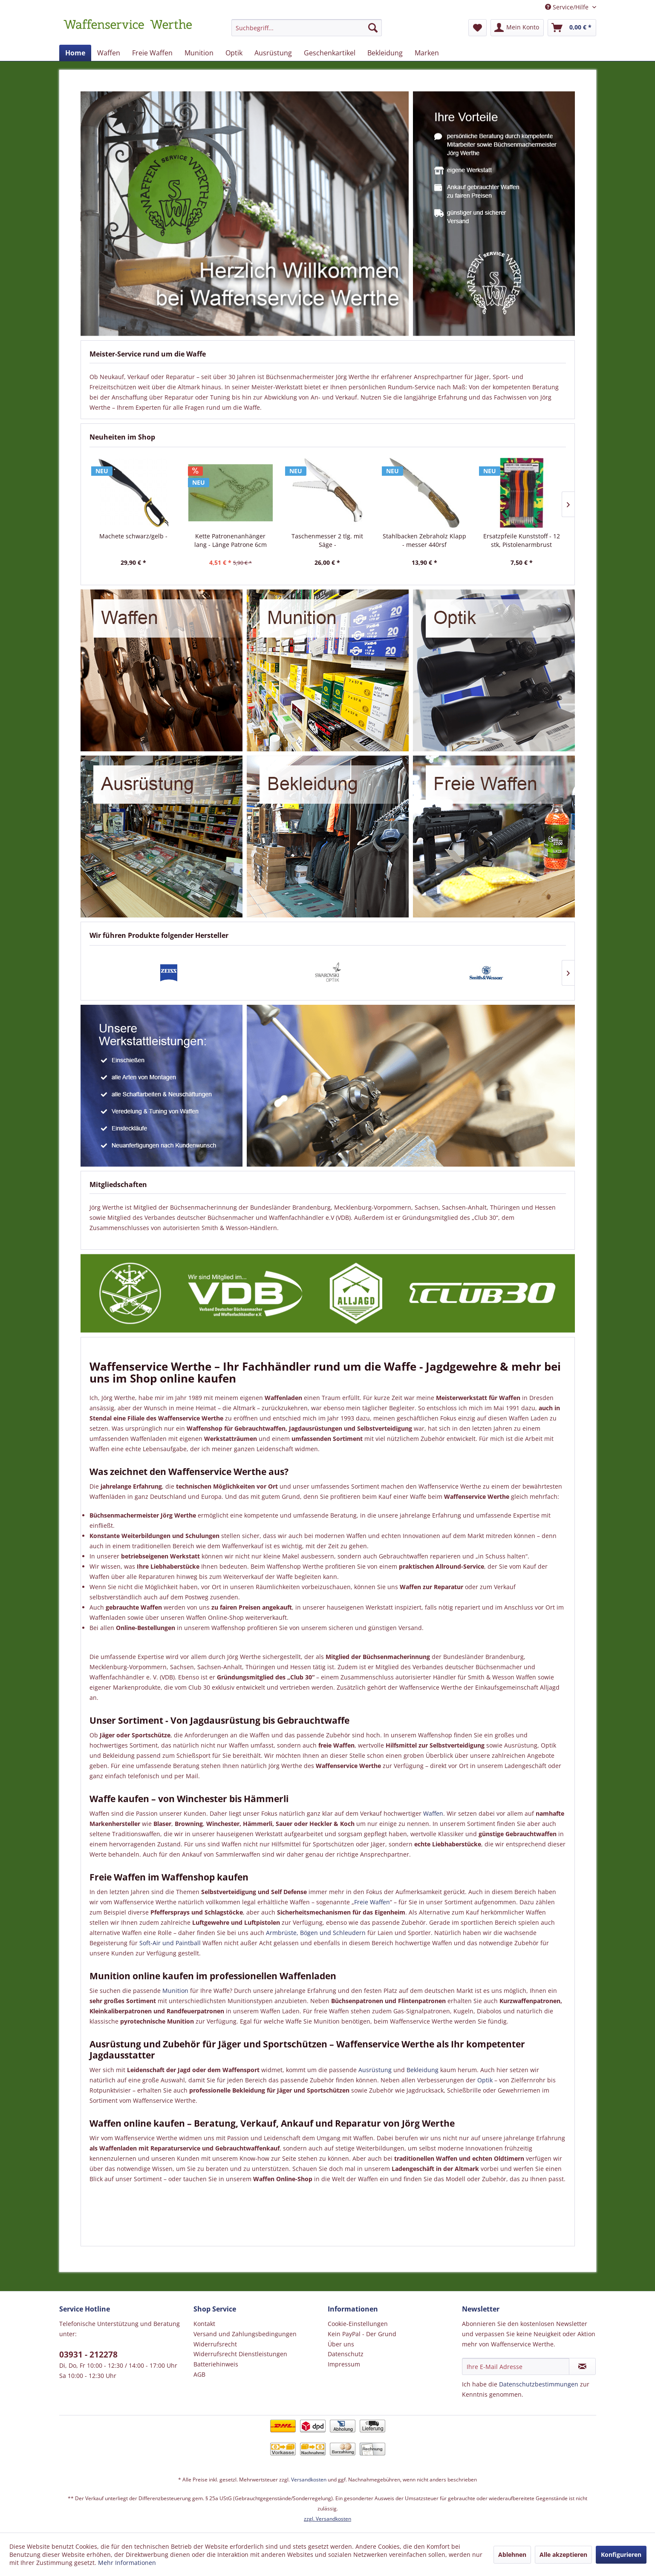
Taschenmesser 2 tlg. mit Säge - (327, 540)
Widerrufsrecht (215, 2344)
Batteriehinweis (215, 2364)
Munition (175, 1991)
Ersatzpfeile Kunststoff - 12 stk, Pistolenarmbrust (521, 540)
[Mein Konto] (517, 27)
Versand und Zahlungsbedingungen (245, 2334)
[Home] (75, 53)
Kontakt (204, 2324)
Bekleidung (423, 2070)
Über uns (341, 2344)
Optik (485, 2080)
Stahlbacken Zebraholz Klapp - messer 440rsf (424, 540)
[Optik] (233, 53)
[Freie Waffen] (152, 53)
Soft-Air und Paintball (170, 1943)
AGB (199, 2374)
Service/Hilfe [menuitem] (567, 7)
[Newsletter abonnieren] (582, 2366)
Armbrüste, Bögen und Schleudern (316, 1933)
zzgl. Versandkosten (327, 2518)
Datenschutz (346, 2354)
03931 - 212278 (88, 2354)
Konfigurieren (621, 2554)
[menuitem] (306, 31)
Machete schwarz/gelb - (133, 536)
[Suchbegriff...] (306, 27)
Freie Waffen (372, 1902)
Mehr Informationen (127, 2563)
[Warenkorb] (572, 27)
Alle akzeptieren (563, 2554)
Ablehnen (512, 2554)
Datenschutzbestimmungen (538, 2384)
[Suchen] (373, 27)
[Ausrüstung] (273, 53)
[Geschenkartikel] (329, 53)
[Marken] (427, 53)
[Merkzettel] (477, 27)
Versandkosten (308, 2479)
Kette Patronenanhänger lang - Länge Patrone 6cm (230, 540)
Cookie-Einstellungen (358, 2324)
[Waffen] (108, 53)
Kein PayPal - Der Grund (362, 2334)
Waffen (433, 1813)
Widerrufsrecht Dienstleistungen (240, 2354)
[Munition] (199, 53)
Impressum (344, 2364)
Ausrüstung (375, 2070)
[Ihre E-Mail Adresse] (515, 2366)
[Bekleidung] (385, 53)
